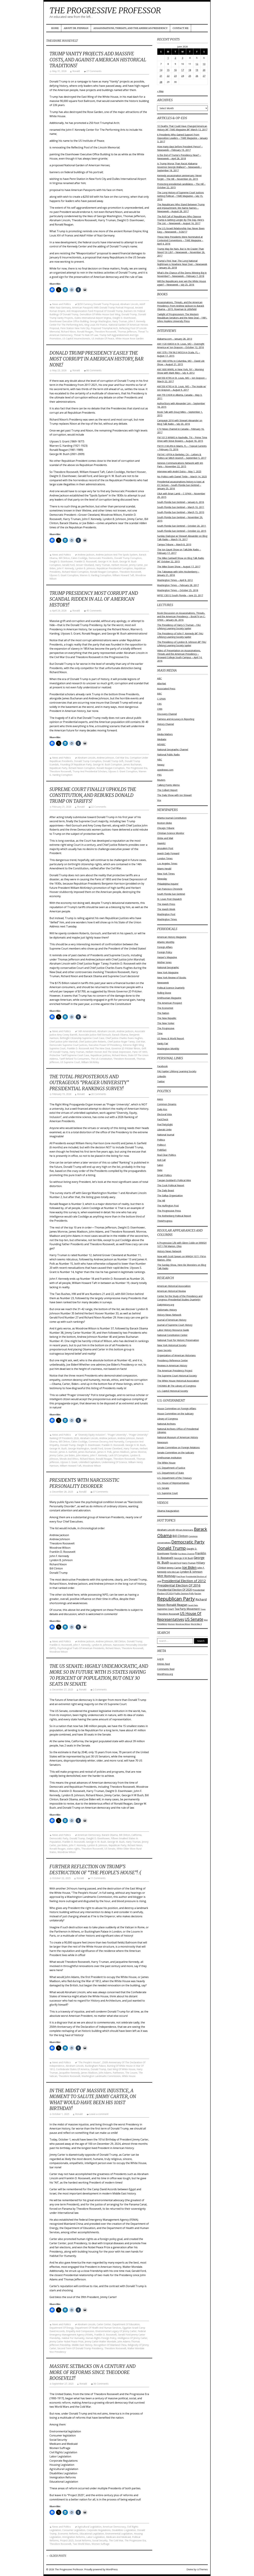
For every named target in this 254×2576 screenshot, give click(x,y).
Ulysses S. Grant (68, 1462)
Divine (189, 2569)
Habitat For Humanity (73, 2338)
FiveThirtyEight (165, 1124)
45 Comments (93, 610)
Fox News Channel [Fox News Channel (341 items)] (186, 1553)
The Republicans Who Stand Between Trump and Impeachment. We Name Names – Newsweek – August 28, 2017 (181, 208)
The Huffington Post (168, 1205)
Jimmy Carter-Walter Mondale (100, 2341)
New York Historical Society (171, 1345)
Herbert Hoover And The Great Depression (108, 1051)
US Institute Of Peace (102, 338)
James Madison (121, 1451)
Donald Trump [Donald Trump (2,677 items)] (171, 1548)
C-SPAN (161, 698)
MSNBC (161, 744)
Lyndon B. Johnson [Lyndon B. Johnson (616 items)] (191, 1572)
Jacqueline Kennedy (69, 2072)
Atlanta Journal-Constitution (171, 817)
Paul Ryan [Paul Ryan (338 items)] (180, 1576)
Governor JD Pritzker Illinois (125, 1048)
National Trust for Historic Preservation (178, 1340)
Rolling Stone (164, 992)
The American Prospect (169, 1002)
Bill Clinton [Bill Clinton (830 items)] (180, 1536)
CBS (159, 703)
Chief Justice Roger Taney (121, 1041)
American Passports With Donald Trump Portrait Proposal (103, 307)
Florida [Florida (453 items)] (173, 1553)
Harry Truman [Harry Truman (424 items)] (189, 1562)
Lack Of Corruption (118, 1455)
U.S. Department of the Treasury (174, 1477)
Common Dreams (166, 1104)
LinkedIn (161, 1076)
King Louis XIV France (95, 324)
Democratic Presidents (101, 558)
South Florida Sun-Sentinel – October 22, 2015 (181, 530)
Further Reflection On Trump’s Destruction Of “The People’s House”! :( (95, 1869)
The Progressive (165, 1028)
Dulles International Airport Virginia (92, 317)
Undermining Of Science (114, 1462)
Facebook (162, 1066)
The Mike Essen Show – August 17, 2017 (178, 566)
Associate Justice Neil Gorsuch (95, 1034)
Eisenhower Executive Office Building (68, 321)
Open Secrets (164, 1350)
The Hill (161, 1200)
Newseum (162, 1442)
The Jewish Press (166, 904)
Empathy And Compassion (80, 2331)
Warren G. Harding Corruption (95, 575)
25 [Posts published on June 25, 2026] (189, 75)
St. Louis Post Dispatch (169, 899)
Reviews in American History (172, 1365)
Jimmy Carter (136, 564)
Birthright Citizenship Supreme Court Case (82, 1038)
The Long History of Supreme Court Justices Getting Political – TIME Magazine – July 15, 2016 (180, 196)
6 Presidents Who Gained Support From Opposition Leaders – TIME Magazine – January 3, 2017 (182, 138)
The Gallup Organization (170, 1195)
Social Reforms (83, 2540)
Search (201, 1640)
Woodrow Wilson (92, 1465)
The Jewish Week (166, 909)
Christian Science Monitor (170, 833)
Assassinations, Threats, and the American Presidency (130, 28)
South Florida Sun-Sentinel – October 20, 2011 (181, 525)
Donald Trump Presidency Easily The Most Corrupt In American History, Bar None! (96, 359)
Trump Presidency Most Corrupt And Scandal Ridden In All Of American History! (93, 599)
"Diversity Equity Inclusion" (92, 1434)
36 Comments (100, 2383)
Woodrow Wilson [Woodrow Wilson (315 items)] (183, 1624)
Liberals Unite (164, 1129)
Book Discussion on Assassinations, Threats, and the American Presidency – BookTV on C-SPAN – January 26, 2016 (181, 616)
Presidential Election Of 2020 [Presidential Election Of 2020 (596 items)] (174, 1590)
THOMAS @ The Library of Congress (176, 1385)
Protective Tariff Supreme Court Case (69, 1055)
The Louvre (131, 2072)
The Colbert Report (167, 790)
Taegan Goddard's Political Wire (174, 1180)
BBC (159, 693)
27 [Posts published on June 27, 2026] (204, 75)
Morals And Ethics (68, 1458)
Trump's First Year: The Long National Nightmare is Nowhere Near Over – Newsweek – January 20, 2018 (182, 264)
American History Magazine (171, 937)
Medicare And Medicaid (118, 2537)
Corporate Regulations (99, 2530)
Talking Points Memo (168, 785)
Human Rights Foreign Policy (101, 2338)
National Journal (165, 1134)
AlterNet (161, 683)
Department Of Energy (61, 2327)
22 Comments (98, 806)
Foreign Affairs (165, 947)
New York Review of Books (171, 977)
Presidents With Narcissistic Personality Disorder (84, 1483)
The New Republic (166, 1018)
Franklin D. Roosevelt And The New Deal (88, 1048)
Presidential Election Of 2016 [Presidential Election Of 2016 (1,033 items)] (178, 1585)
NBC (159, 759)
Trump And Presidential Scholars (90, 771)
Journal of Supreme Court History (174, 1324)
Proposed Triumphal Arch (104, 328)
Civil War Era (121, 757)
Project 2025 (67, 2540)
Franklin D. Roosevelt (85, 561)
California (136, 1834)
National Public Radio (168, 754)
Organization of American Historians (176, 1355)
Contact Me (180, 28)
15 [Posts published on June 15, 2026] (168, 70)
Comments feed (165, 1669)
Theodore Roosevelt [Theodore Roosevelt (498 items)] (168, 1613)
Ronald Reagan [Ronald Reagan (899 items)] (176, 1605)
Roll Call (161, 1160)
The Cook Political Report (170, 1185)
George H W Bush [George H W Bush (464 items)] (183, 1558)
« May (160, 91)
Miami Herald (164, 868)
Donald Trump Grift (113, 761)
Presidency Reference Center (172, 1360)
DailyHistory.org (165, 1304)
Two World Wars (81, 2543)
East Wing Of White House (121, 2069)
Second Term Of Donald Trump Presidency (80, 2348)
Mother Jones (164, 962)
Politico (161, 1139)
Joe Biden (70, 1455)
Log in (160, 1658)
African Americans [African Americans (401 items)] (184, 1530)
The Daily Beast (165, 1190)
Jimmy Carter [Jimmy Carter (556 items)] (174, 1567)
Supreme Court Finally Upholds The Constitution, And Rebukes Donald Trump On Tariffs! (92, 795)
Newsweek (163, 982)
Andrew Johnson (105, 757)
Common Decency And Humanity (106, 1441)
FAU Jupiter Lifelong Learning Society (176, 1071)
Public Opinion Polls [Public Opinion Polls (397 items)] (184, 1593)
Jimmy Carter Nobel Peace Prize (66, 2341)
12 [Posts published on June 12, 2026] (196, 63)
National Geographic (168, 967)
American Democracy (89, 1834)
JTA (159, 729)
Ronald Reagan (85, 331)
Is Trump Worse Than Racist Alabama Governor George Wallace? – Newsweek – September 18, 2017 (179, 167)
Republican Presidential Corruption (115, 568)
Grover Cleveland (85, 564)
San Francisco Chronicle (169, 888)
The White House (166, 1462)
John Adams (82, 1455)
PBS (159, 774)
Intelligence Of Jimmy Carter (132, 2338)
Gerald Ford (68, 564)
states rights (73, 1848)
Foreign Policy (164, 952)
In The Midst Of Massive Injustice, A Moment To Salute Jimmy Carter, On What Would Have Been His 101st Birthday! (92, 2099)
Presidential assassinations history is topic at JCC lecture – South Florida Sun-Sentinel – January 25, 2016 (181, 485)
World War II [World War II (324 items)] (196, 1624)
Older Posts (56, 2555)
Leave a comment (98, 2114)
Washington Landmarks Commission (101, 2076)
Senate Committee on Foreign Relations (178, 1447)
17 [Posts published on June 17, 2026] (182, 70)
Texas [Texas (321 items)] (202, 1609)
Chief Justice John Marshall (63, 1041)
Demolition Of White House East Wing (100, 314)
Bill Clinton (64, 558)
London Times (165, 858)
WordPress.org (165, 1674)
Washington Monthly (168, 1048)
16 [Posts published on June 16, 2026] (175, 70)
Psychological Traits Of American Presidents (80, 1648)
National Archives (166, 1423)
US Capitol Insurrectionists (76, 338)
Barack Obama (120, 1034)
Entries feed (163, 1663)
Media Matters (165, 734)
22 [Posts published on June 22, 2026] (168, 75)
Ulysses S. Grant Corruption (63, 575)
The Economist (165, 1008)
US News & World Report (170, 1038)
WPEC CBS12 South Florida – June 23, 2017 (180, 595)
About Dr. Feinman (76, 28)
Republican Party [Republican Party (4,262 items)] (176, 1598)
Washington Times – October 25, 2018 (177, 590)
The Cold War (116, 2540)
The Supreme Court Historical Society (177, 1375)
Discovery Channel (167, 714)
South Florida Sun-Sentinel (171, 893)
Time (160, 1033)
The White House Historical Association (178, 1380)
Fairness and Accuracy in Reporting (175, 719)
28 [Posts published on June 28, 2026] (161, 81)
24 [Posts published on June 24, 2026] (182, 75)
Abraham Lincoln (129, 304)
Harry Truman (119, 321)
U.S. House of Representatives (173, 1483)
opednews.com (165, 769)
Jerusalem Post (165, 848)
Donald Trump (129, 314)
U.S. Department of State (170, 1472)
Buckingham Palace (95, 2065)
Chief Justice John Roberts (92, 1041)
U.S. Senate (163, 1488)
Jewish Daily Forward (168, 853)
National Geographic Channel (172, 749)
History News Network (169, 1251)
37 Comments (100, 1491)
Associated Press (166, 688)
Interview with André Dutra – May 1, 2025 (179, 471)
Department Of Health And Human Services (98, 2327)
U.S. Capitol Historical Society (172, 1390)
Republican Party (58, 767)
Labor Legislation (95, 2537)
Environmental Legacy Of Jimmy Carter (116, 2331)
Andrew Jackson (86, 554)
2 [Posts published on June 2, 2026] (175, 57)
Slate (159, 1170)
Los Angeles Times (167, 863)
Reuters (161, 779)
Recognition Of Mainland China (110, 2344)
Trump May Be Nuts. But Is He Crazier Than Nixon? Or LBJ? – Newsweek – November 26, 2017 (181, 252)
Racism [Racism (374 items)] (198, 1593)
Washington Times (167, 919)
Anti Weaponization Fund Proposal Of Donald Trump (95, 311)
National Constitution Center (172, 1335)
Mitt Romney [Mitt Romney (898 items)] (166, 1576)
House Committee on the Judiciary (175, 1413)
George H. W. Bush (108, 561)
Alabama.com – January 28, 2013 (174, 338)
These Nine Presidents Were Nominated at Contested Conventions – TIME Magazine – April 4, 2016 (180, 240)
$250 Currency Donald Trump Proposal (98, 304)
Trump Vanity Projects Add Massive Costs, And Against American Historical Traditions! (97, 60)
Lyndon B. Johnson (85, 568)
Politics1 (161, 1144)
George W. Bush (58, 1448)
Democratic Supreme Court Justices (68, 1044)
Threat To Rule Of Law (86, 335)
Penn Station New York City (74, 328)
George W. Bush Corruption (107, 764)
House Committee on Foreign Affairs (176, 1408)
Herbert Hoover (119, 564)
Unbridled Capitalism (89, 1462)
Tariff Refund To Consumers (74, 1058)
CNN (159, 708)
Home (55, 28)
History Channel (165, 724)
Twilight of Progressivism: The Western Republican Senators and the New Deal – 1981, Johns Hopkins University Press (182, 318)
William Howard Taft (123, 575)
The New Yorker (165, 1023)
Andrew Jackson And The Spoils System (116, 554)
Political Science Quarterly (171, 987)
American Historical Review (171, 1291)
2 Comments (100, 1689)
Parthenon (118, 2072)
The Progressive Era (136, 767)
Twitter (161, 1081)
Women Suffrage (100, 2543)
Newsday (162, 878)
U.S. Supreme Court (167, 1493)
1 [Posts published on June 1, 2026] (168, 57)
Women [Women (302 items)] (171, 1624)
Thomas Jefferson (127, 331)
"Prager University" (117, 1434)
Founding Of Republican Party (76, 764)
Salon (160, 1165)
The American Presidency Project (174, 1370)
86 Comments (93, 370)
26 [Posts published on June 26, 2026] (196, 75)
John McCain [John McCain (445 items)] (173, 1571)
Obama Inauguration (168, 1510)
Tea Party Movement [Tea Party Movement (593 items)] (187, 1609)
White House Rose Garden (130, 338)
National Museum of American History (177, 1437)
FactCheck (162, 1119)
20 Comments (98, 1094)
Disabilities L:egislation (124, 2530)
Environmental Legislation (119, 2533)
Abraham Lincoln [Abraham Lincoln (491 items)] (166, 1529)
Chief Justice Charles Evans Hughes (124, 1038)
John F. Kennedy (65, 568)
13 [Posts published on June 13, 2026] (204, 63)
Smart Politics (164, 1175)
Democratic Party (58, 1838)
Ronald (76, 71)
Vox (159, 800)
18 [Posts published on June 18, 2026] (189, 70)
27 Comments (93, 71)
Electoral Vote (164, 1114)
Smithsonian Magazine (169, 997)
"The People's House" (89, 2062)
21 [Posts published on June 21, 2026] (161, 75)
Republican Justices (100, 1055)
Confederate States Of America (72, 2069)
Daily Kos (162, 1109)
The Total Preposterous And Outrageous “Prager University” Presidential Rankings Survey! (89, 1082)
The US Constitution (101, 1058)
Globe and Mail (165, 838)
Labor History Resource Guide (173, 1330)
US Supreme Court (70, 1062)
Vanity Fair (162, 1043)
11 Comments (98, 1878)
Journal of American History (171, 1319)
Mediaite (161, 739)
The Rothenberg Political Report (174, 1215)
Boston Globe (164, 822)
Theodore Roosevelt (105, 331)
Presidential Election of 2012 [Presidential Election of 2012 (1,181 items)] (184, 1580)
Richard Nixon (68, 331)
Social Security (99, 2540)
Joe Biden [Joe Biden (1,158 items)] (189, 1567)
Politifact (161, 1149)
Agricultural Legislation (89, 2526)
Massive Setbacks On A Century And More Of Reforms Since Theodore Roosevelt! (92, 2372)
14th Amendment (87, 1031)
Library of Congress (167, 1418)
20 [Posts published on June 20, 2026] (204, 70)
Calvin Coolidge (79, 558)
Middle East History (82, 2344)
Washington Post (166, 914)
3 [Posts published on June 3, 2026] (182, 57)
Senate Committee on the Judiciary (175, 1452)
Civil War (140, 1041)
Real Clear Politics (166, 1154)
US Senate (109, 1848)
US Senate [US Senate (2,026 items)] (194, 1619)
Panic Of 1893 (139, 1051)
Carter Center (104, 2324)
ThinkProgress (164, 1220)
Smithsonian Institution (169, 1457)
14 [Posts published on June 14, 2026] (161, 70)
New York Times (166, 873)
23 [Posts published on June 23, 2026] (175, 75)
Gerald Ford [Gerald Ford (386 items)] (175, 1563)
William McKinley (90, 1062)
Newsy (160, 764)
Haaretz (161, 843)
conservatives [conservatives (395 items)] (164, 1542)
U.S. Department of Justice (171, 1467)
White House (129, 2076)
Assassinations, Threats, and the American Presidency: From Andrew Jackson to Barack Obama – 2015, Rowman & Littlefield (180, 306)
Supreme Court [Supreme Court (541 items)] (165, 1608)
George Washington (100, 321)
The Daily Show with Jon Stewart (174, 795)
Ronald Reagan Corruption (104, 571)
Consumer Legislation (73, 2530)
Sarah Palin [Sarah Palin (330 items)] (193, 1605)
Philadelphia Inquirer (167, 883)
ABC (159, 678)
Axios (160, 1099)
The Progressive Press (169, 1210)
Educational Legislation (91, 2533)
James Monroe (138, 1451)
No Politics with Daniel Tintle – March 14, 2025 (182, 476)
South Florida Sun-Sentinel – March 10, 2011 (180, 507)
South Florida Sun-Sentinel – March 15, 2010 (180, 512)
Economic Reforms (68, 2533)
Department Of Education (126, 2324)
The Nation (163, 1013)
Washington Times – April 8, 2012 (175, 580)
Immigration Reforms (73, 2537)
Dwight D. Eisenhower (124, 317)
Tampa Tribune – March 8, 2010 (174, 544)
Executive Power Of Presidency (105, 1044)
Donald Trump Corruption (128, 558)
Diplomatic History (167, 1309)
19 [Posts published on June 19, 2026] (196, 70)
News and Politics (61, 304)
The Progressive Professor (105, 10)
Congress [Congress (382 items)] (192, 1536)
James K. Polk (104, 1451)
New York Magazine (167, 972)
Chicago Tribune (165, 828)
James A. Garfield (68, 1451)
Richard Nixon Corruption (75, 571)
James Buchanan (132, 764)
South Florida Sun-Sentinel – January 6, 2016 (180, 502)
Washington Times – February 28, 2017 (178, 585)
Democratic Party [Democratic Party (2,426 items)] (188, 1542)
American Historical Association (174, 1286)
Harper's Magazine (167, 957)
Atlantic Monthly (165, 942)
